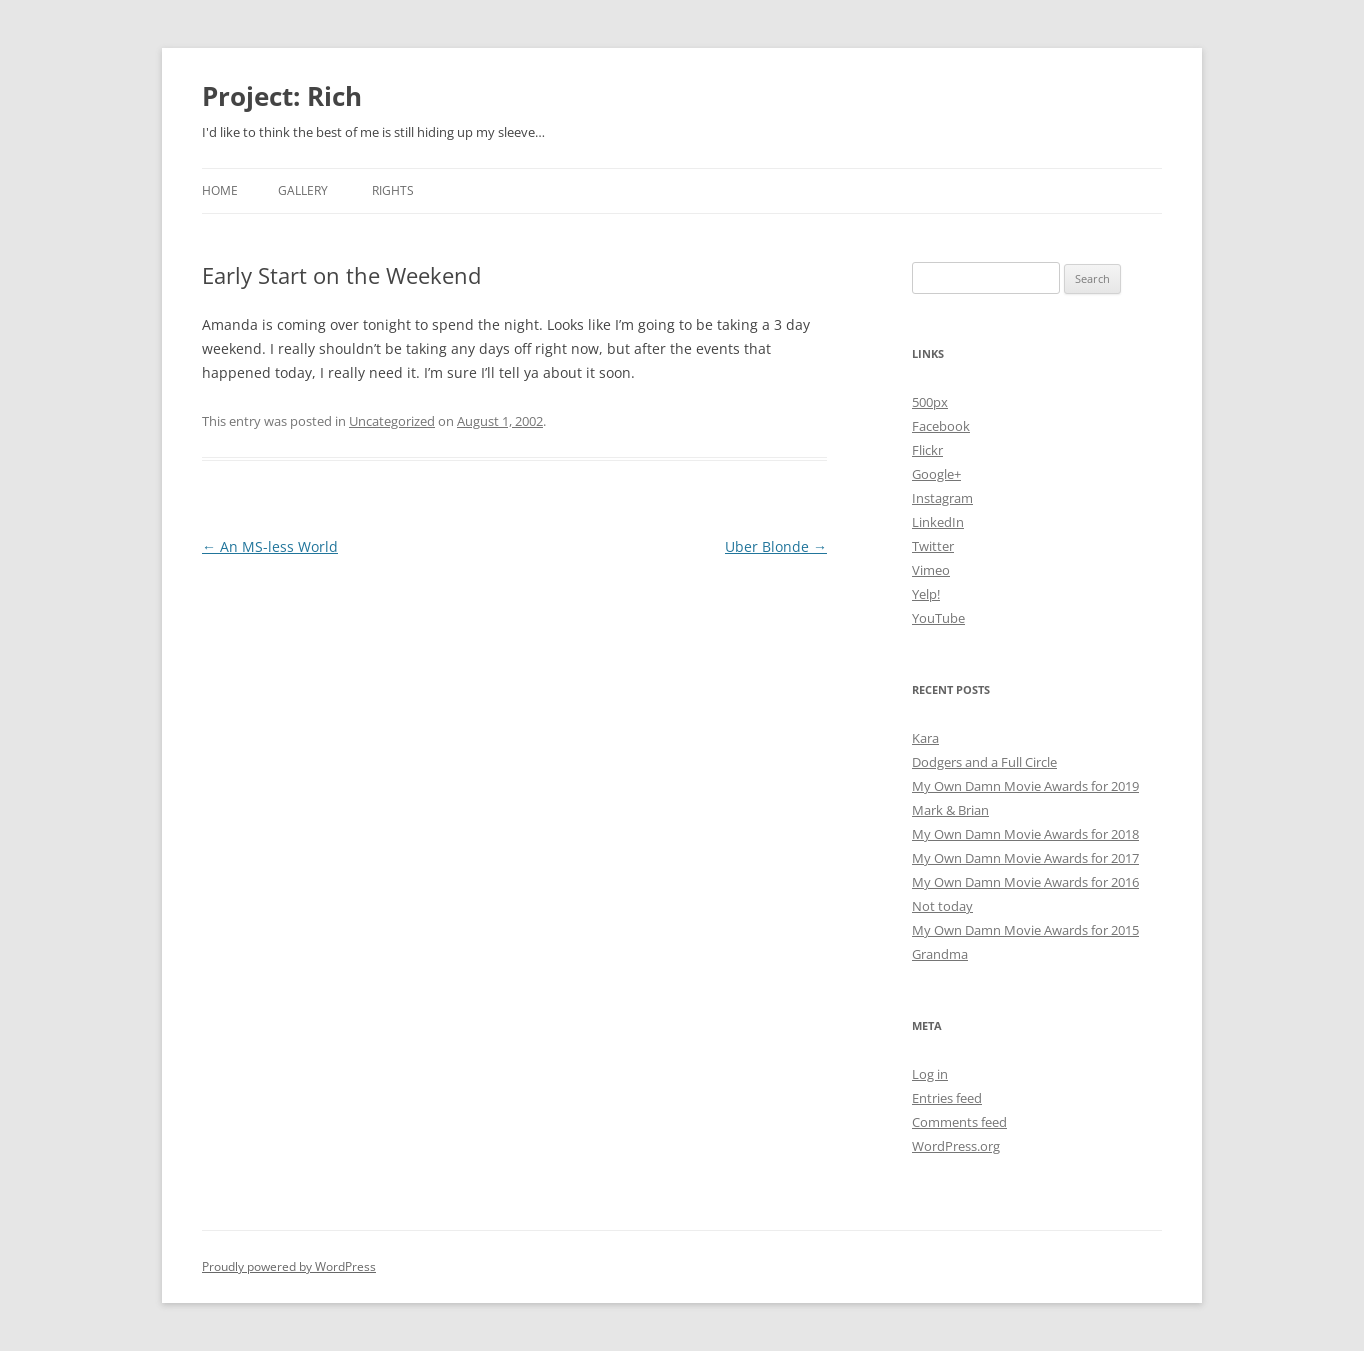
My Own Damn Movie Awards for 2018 (1025, 834)
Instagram (942, 498)
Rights (393, 190)
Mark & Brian (950, 810)
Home (220, 190)
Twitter (933, 546)
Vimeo (931, 570)
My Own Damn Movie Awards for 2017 (1025, 858)
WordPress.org (956, 1146)
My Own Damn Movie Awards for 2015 (1025, 930)
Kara (925, 738)
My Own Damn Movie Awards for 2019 (1025, 786)
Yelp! (926, 594)
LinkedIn (938, 522)
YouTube (938, 618)
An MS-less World (270, 546)
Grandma (940, 954)
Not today (942, 906)
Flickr (927, 450)
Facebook (941, 426)
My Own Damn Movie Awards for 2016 (1025, 882)
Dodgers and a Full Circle (984, 762)
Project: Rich (282, 96)
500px (930, 402)
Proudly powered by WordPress (289, 1266)
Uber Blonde (776, 546)
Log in (930, 1074)
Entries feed (947, 1098)
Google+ (936, 474)
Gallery (303, 190)
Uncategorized (392, 421)
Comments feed (959, 1122)
